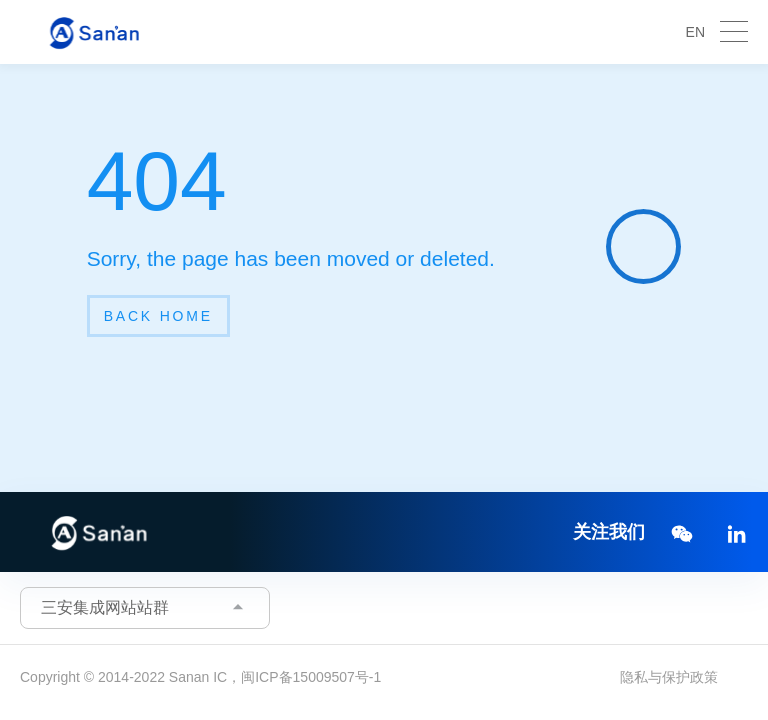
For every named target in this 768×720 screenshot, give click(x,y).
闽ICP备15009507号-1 (311, 677)
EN (695, 32)
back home (158, 316)
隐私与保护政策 (669, 677)
